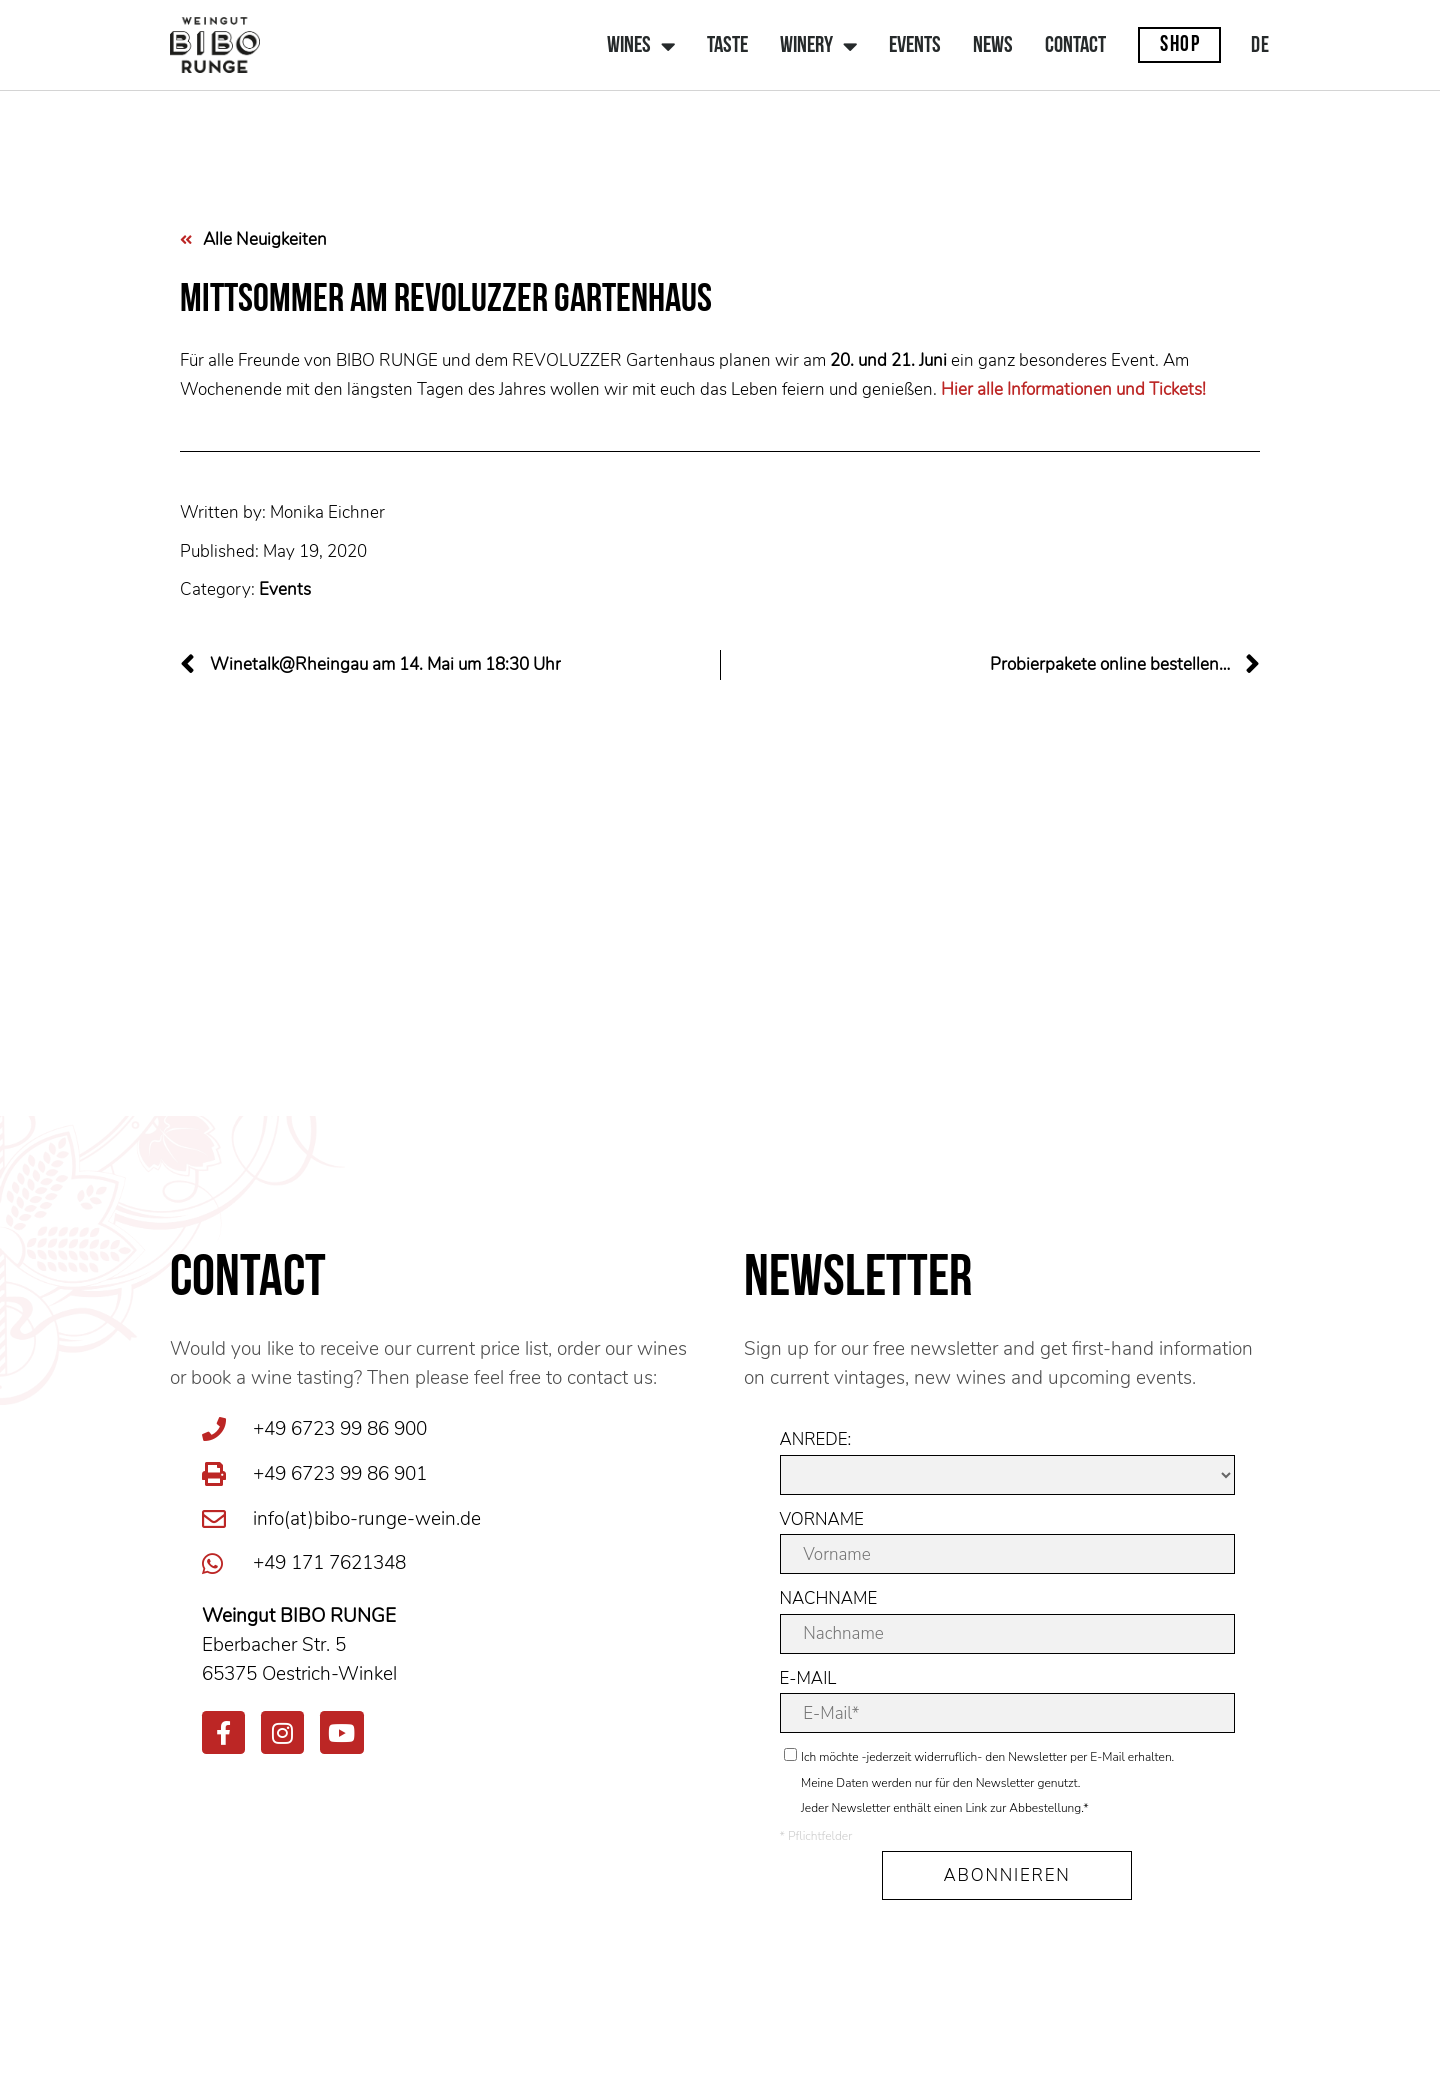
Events (915, 46)
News (993, 46)
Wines (641, 47)
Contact (1075, 46)
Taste (727, 46)
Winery (818, 47)
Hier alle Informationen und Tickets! (1073, 389)
